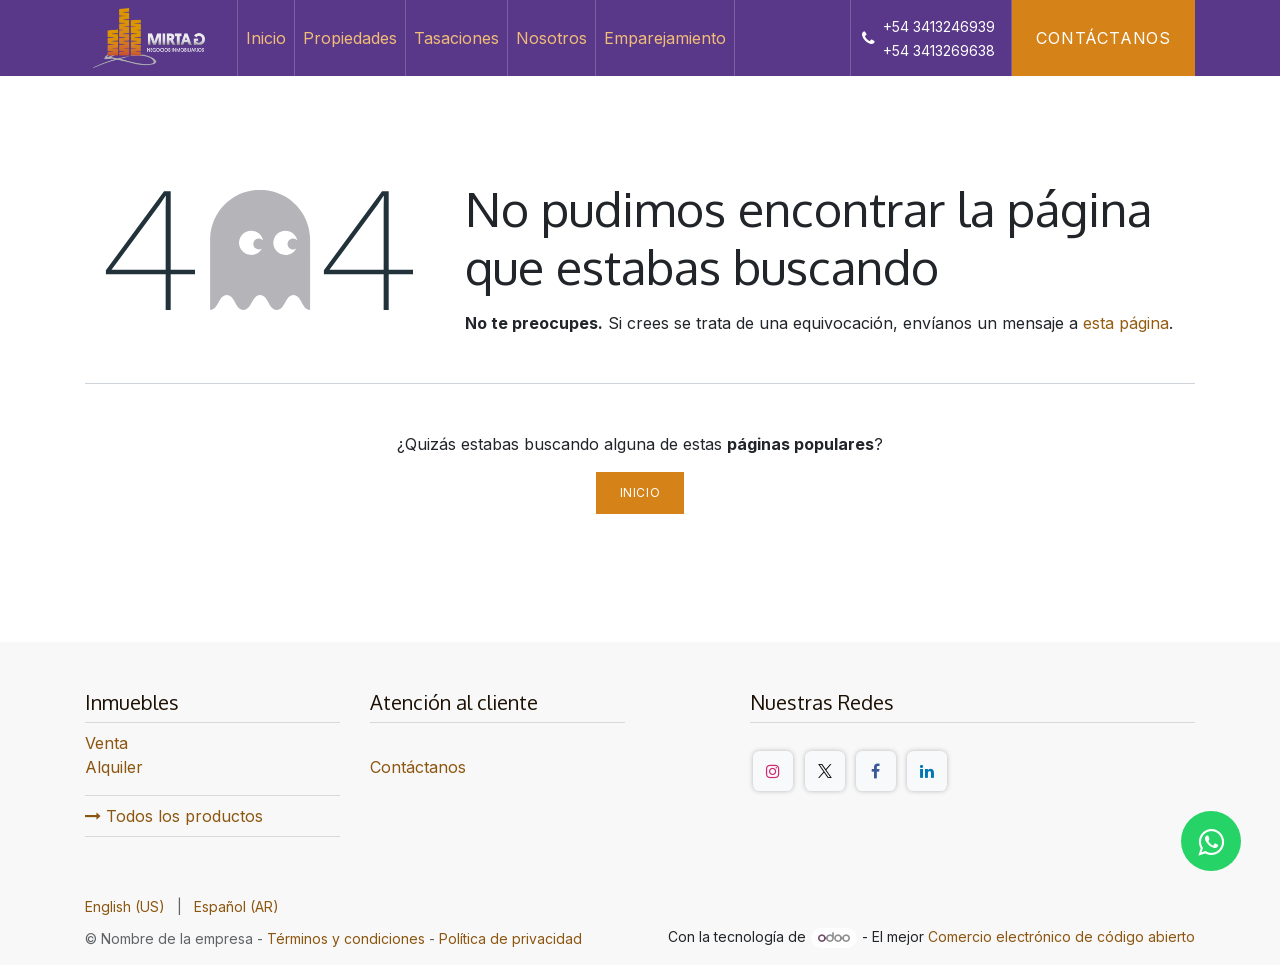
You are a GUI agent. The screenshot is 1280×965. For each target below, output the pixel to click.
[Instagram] (773, 771)
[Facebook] (876, 771)
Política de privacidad (510, 938)
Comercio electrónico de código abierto (1061, 936)
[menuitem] (266, 38)
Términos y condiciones (346, 938)
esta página (1126, 323)
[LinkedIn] (927, 771)
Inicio (640, 492)
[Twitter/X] (825, 771)
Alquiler (114, 767)
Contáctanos (1103, 38)
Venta (106, 743)
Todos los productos (174, 816)
